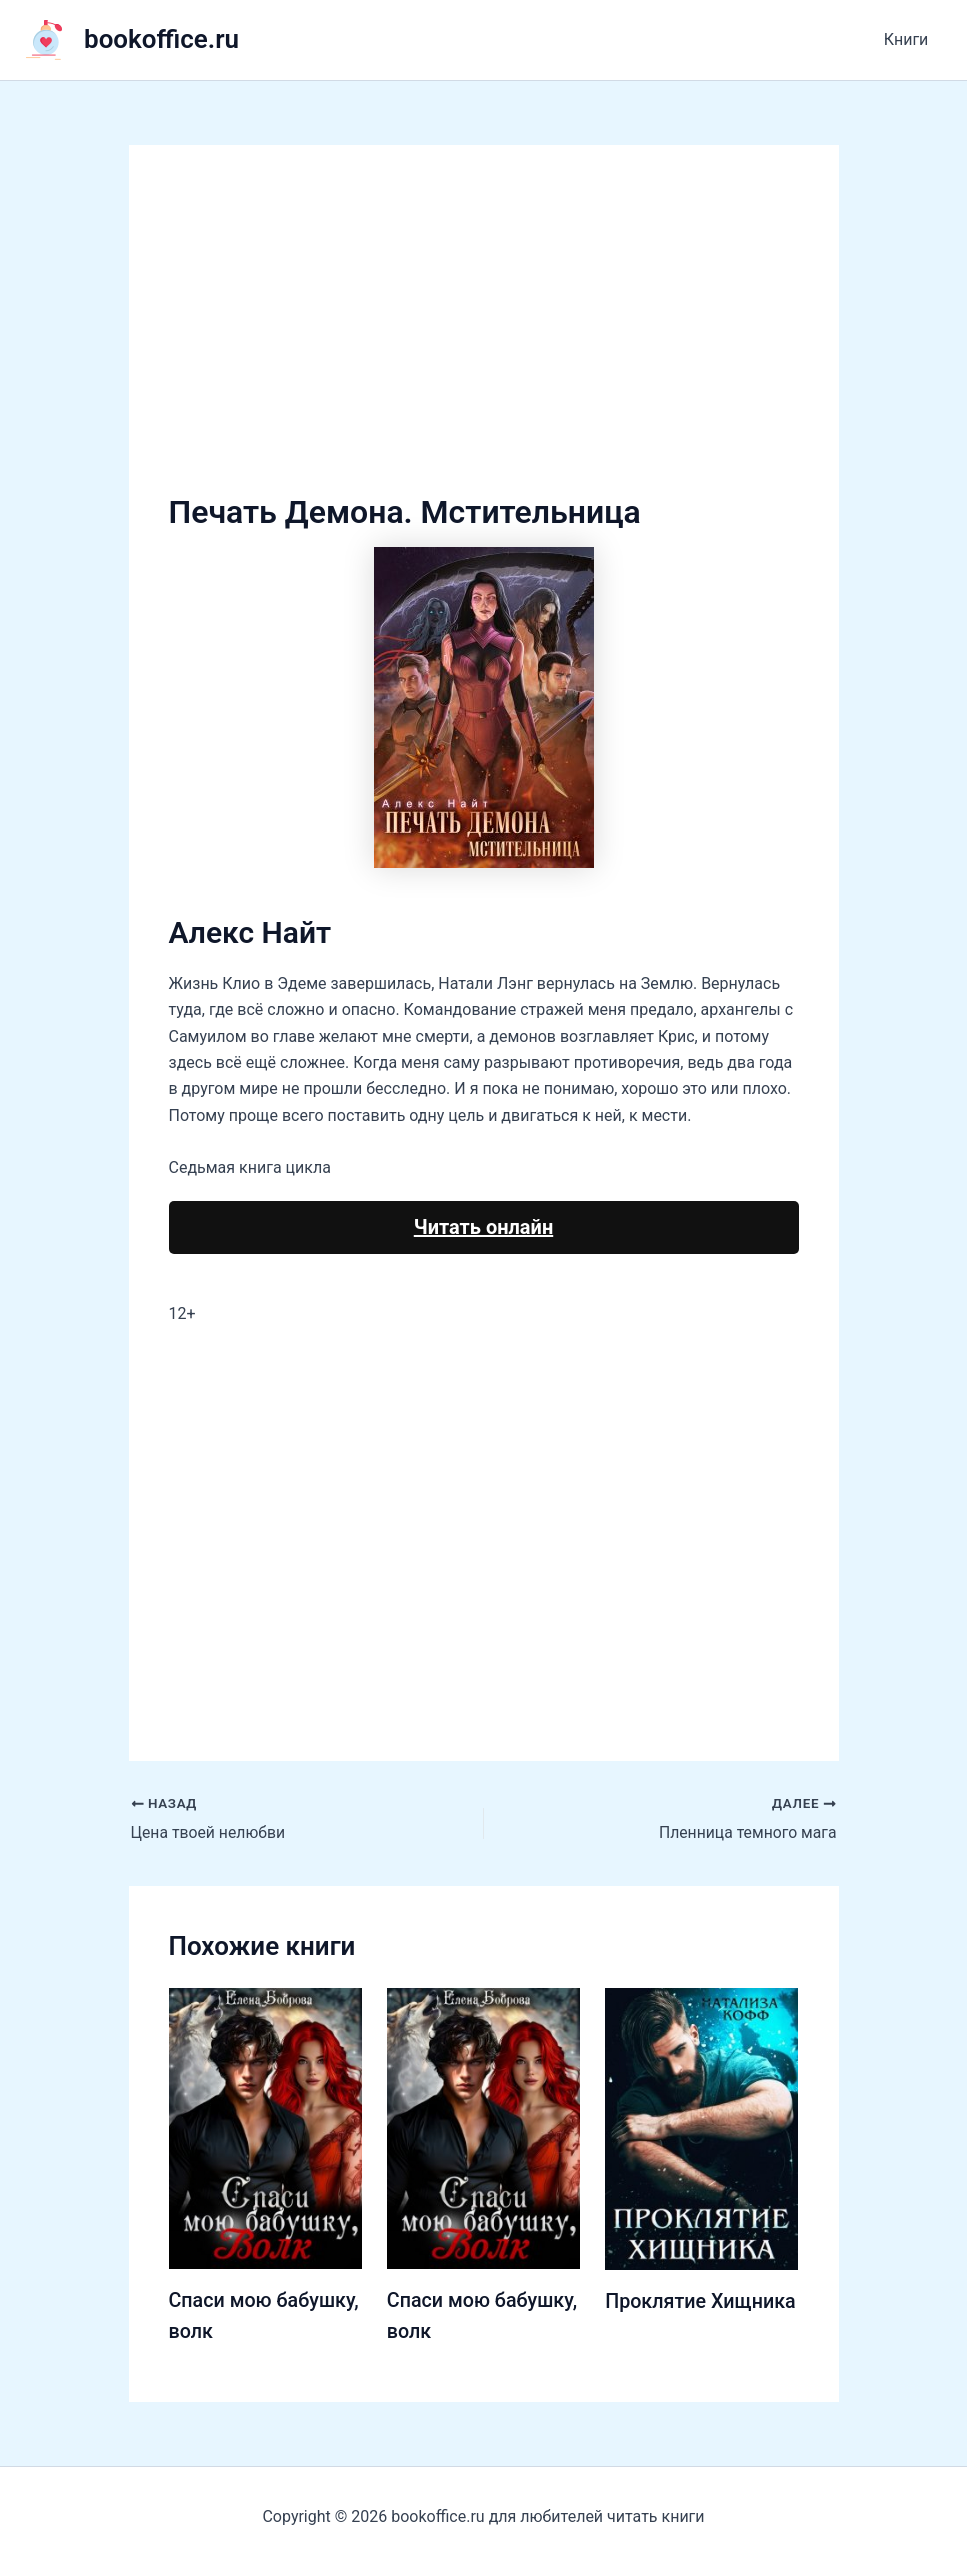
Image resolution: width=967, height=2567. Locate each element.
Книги (908, 39)
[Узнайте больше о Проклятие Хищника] (701, 2127)
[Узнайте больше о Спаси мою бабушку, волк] (265, 2127)
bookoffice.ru (161, 39)
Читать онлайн (483, 1227)
